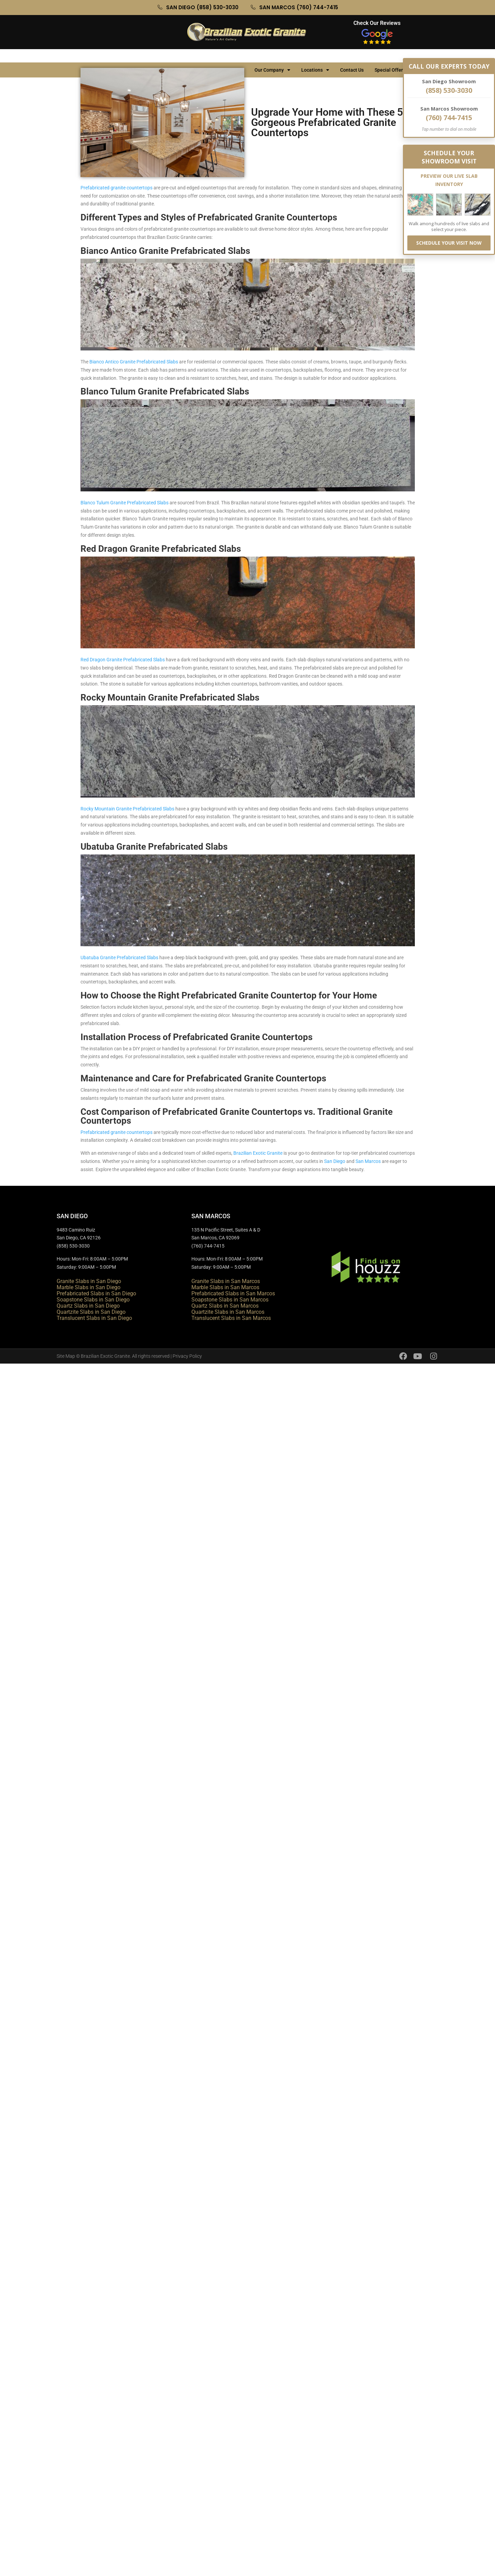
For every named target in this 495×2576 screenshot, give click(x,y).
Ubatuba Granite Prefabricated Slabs (119, 957)
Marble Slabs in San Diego (88, 1287)
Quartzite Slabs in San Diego (91, 1312)
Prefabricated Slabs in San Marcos (233, 1293)
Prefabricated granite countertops (116, 187)
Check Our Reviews (377, 23)
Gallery (162, 56)
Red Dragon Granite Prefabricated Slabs (123, 659)
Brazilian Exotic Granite (257, 1153)
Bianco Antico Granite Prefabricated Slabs (133, 361)
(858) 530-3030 (449, 90)
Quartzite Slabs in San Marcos (227, 1312)
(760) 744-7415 (449, 118)
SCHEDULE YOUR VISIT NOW (449, 243)
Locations (315, 56)
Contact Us (352, 56)
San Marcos (368, 1161)
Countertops (124, 56)
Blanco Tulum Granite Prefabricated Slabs (125, 502)
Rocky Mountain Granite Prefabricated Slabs (127, 808)
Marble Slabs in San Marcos (225, 1287)
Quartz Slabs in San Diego (88, 1306)
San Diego (334, 1161)
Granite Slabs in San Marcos (225, 1281)
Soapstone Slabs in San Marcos (229, 1299)
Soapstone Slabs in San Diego (93, 1299)
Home (89, 56)
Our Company (272, 56)
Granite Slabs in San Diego (89, 1281)
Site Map (66, 1356)
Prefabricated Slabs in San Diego (96, 1293)
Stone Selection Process (214, 56)
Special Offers (393, 56)
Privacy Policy (187, 1356)
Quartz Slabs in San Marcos (225, 1306)
